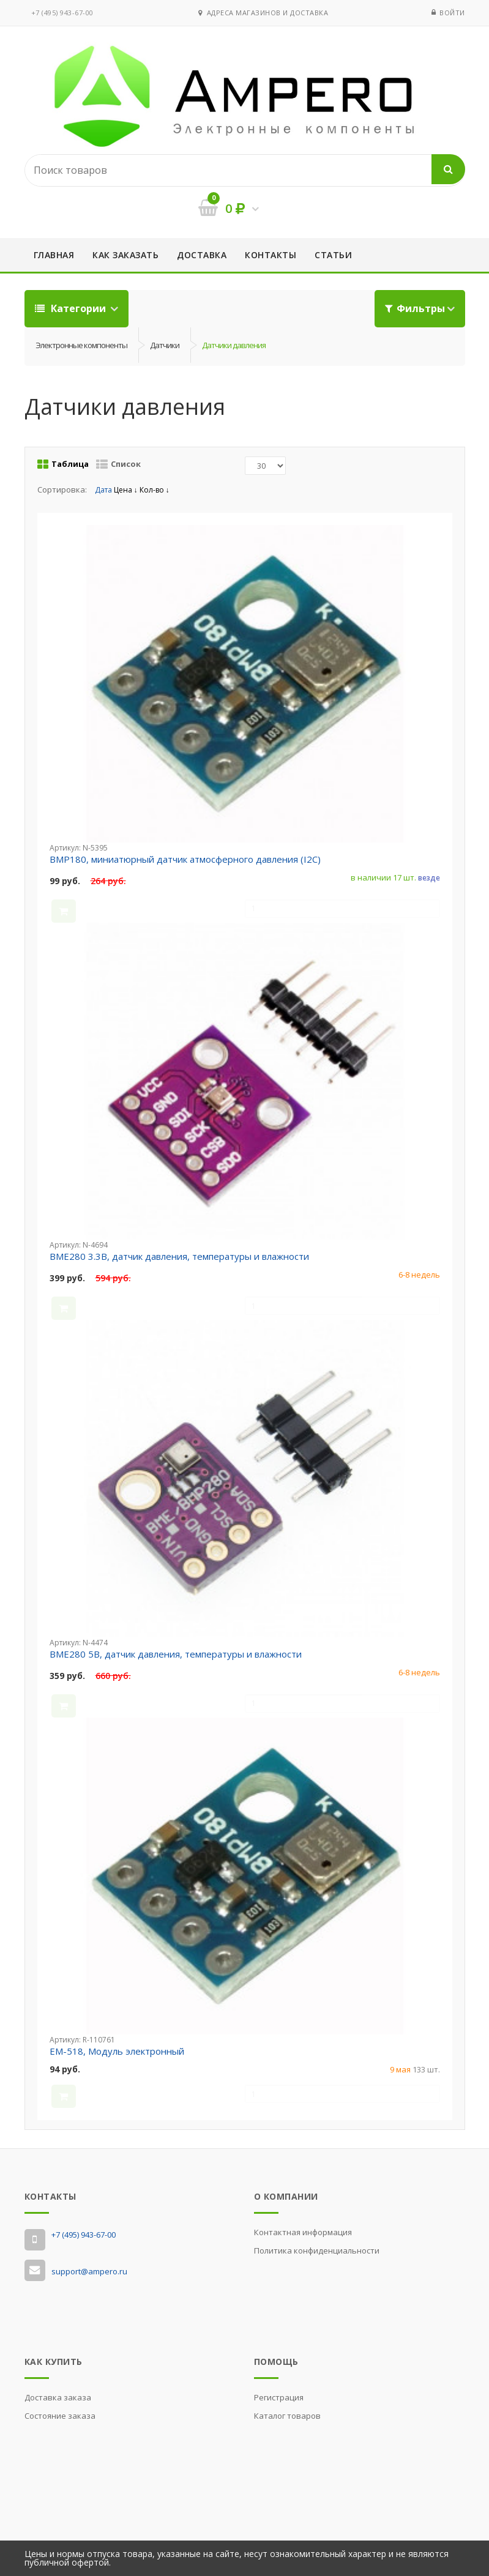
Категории (71, 308)
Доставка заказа (57, 2397)
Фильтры (415, 308)
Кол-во (155, 490)
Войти (452, 12)
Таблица (63, 464)
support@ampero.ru (89, 2271)
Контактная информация (303, 2232)
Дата (104, 490)
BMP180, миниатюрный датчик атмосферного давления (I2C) (185, 859)
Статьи (333, 255)
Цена (126, 490)
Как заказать (125, 255)
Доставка (201, 255)
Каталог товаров (287, 2415)
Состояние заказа (59, 2415)
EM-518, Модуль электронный (117, 2051)
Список (118, 464)
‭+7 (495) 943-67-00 (62, 12)
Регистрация (279, 2397)
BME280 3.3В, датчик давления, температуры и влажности (179, 1256)
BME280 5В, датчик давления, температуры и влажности (176, 1654)
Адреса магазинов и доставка (263, 12)
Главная (54, 255)
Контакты (270, 255)
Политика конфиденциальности (316, 2250)
